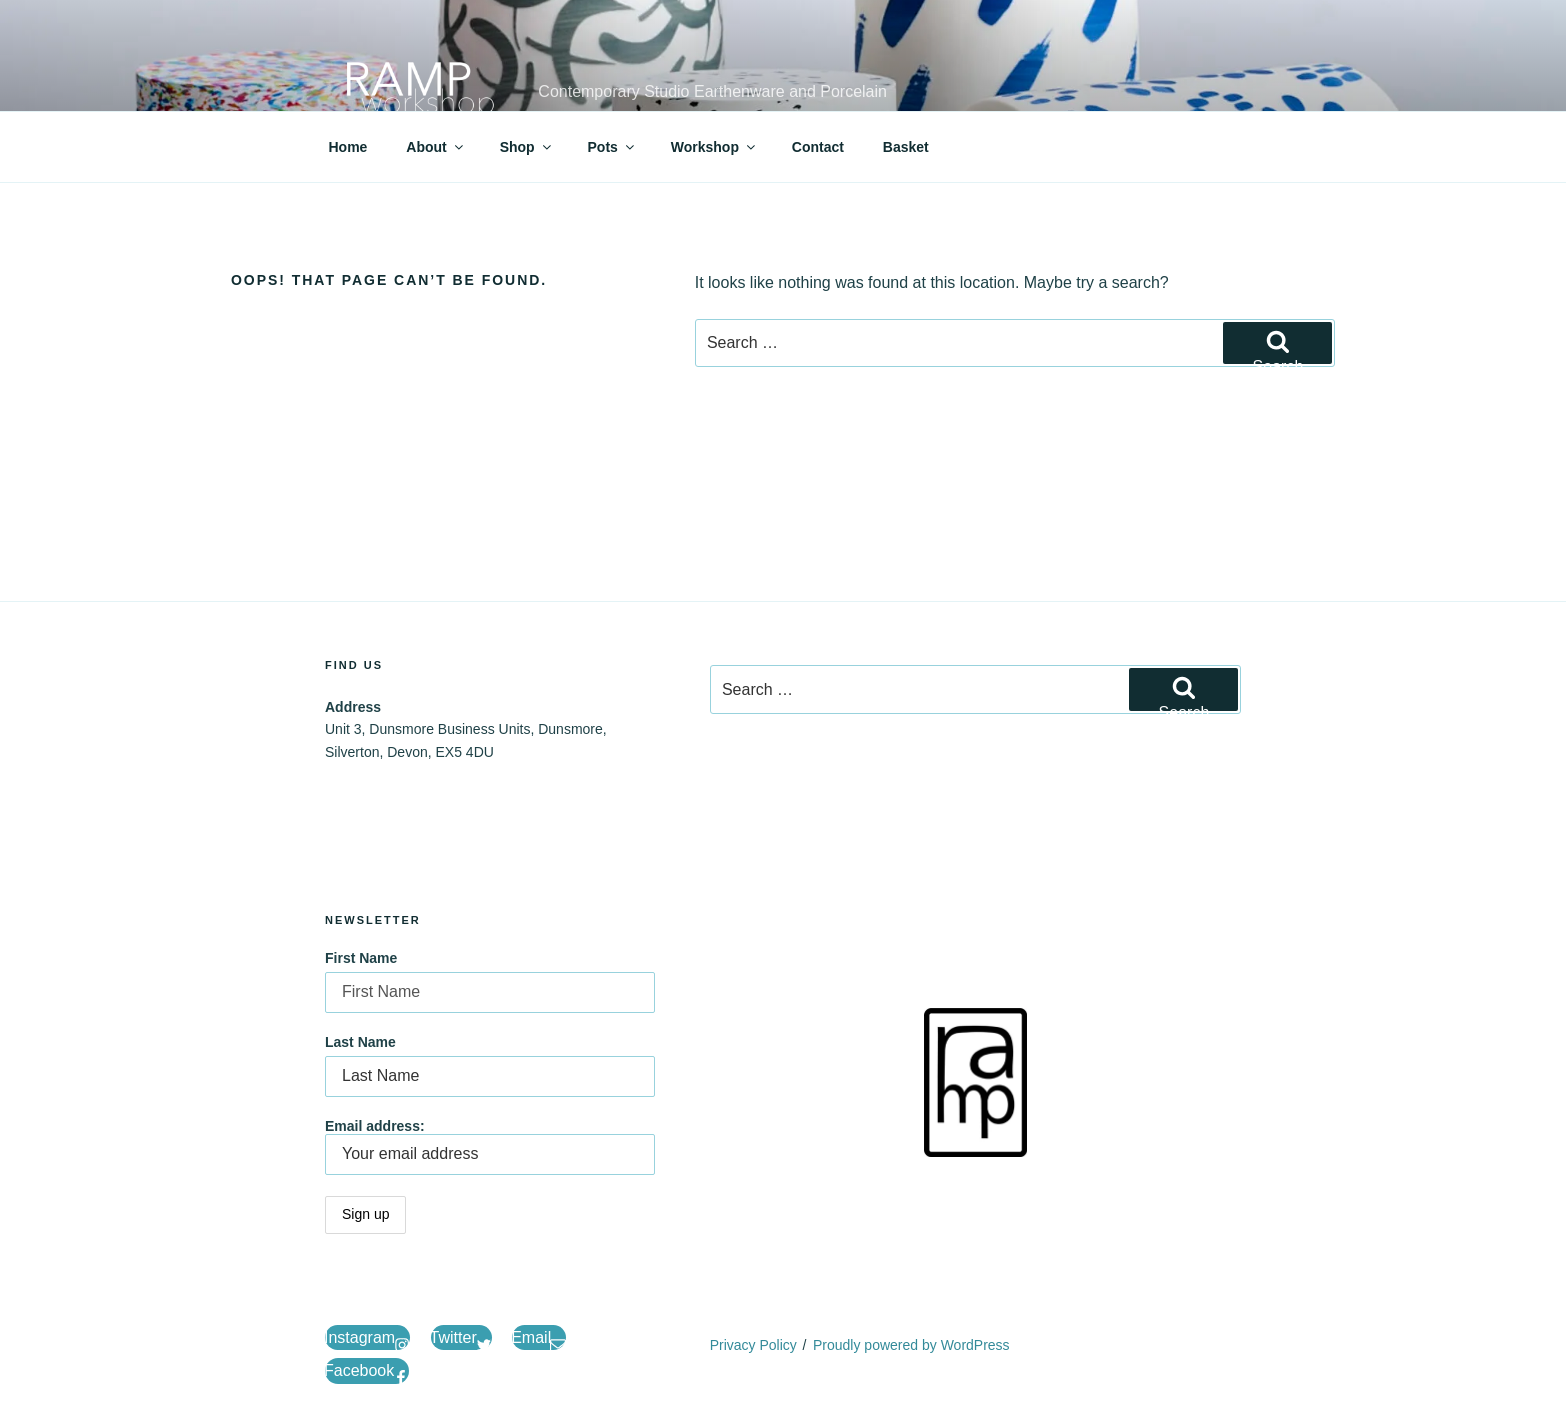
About (435, 147)
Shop (527, 147)
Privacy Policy (753, 1345)
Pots (612, 147)
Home (348, 147)
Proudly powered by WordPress (911, 1345)
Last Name (360, 1042)
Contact (818, 147)
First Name (361, 958)
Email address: (490, 1146)
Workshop (714, 147)
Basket (906, 147)
